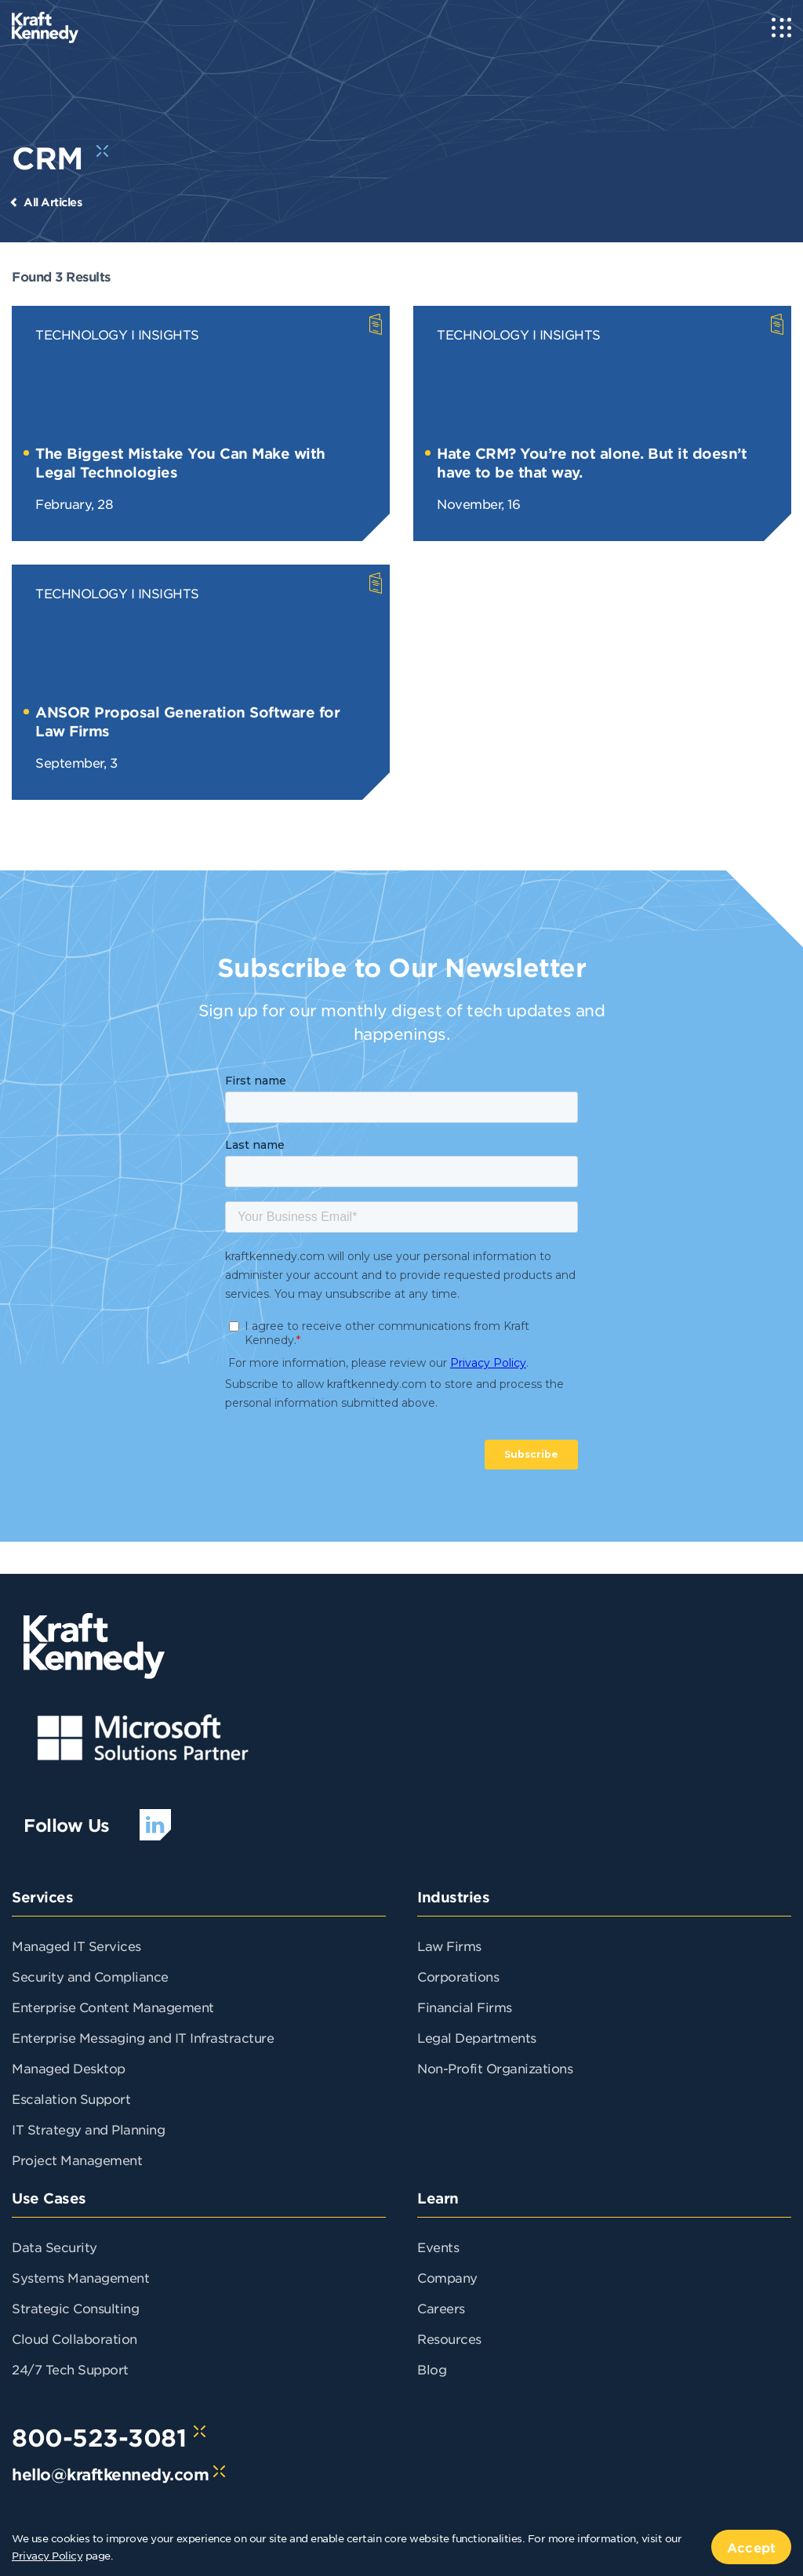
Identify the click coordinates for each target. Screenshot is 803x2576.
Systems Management (80, 2277)
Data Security (54, 2246)
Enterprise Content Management (113, 2007)
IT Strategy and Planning (88, 2129)
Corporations (458, 1976)
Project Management (77, 2159)
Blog (431, 2369)
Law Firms (449, 1945)
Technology (81, 334)
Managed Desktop (68, 2068)
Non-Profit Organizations (494, 2068)
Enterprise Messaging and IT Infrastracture (143, 2037)
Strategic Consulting (75, 2308)
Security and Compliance (90, 1976)
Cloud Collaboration (74, 2338)
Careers (441, 2308)
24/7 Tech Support (70, 2369)
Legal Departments (476, 2037)
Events (438, 2246)
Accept (751, 2547)
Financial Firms (464, 2007)
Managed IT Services (76, 1945)
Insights (168, 334)
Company (447, 2277)
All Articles (53, 202)
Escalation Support (71, 2098)
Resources (449, 2338)
